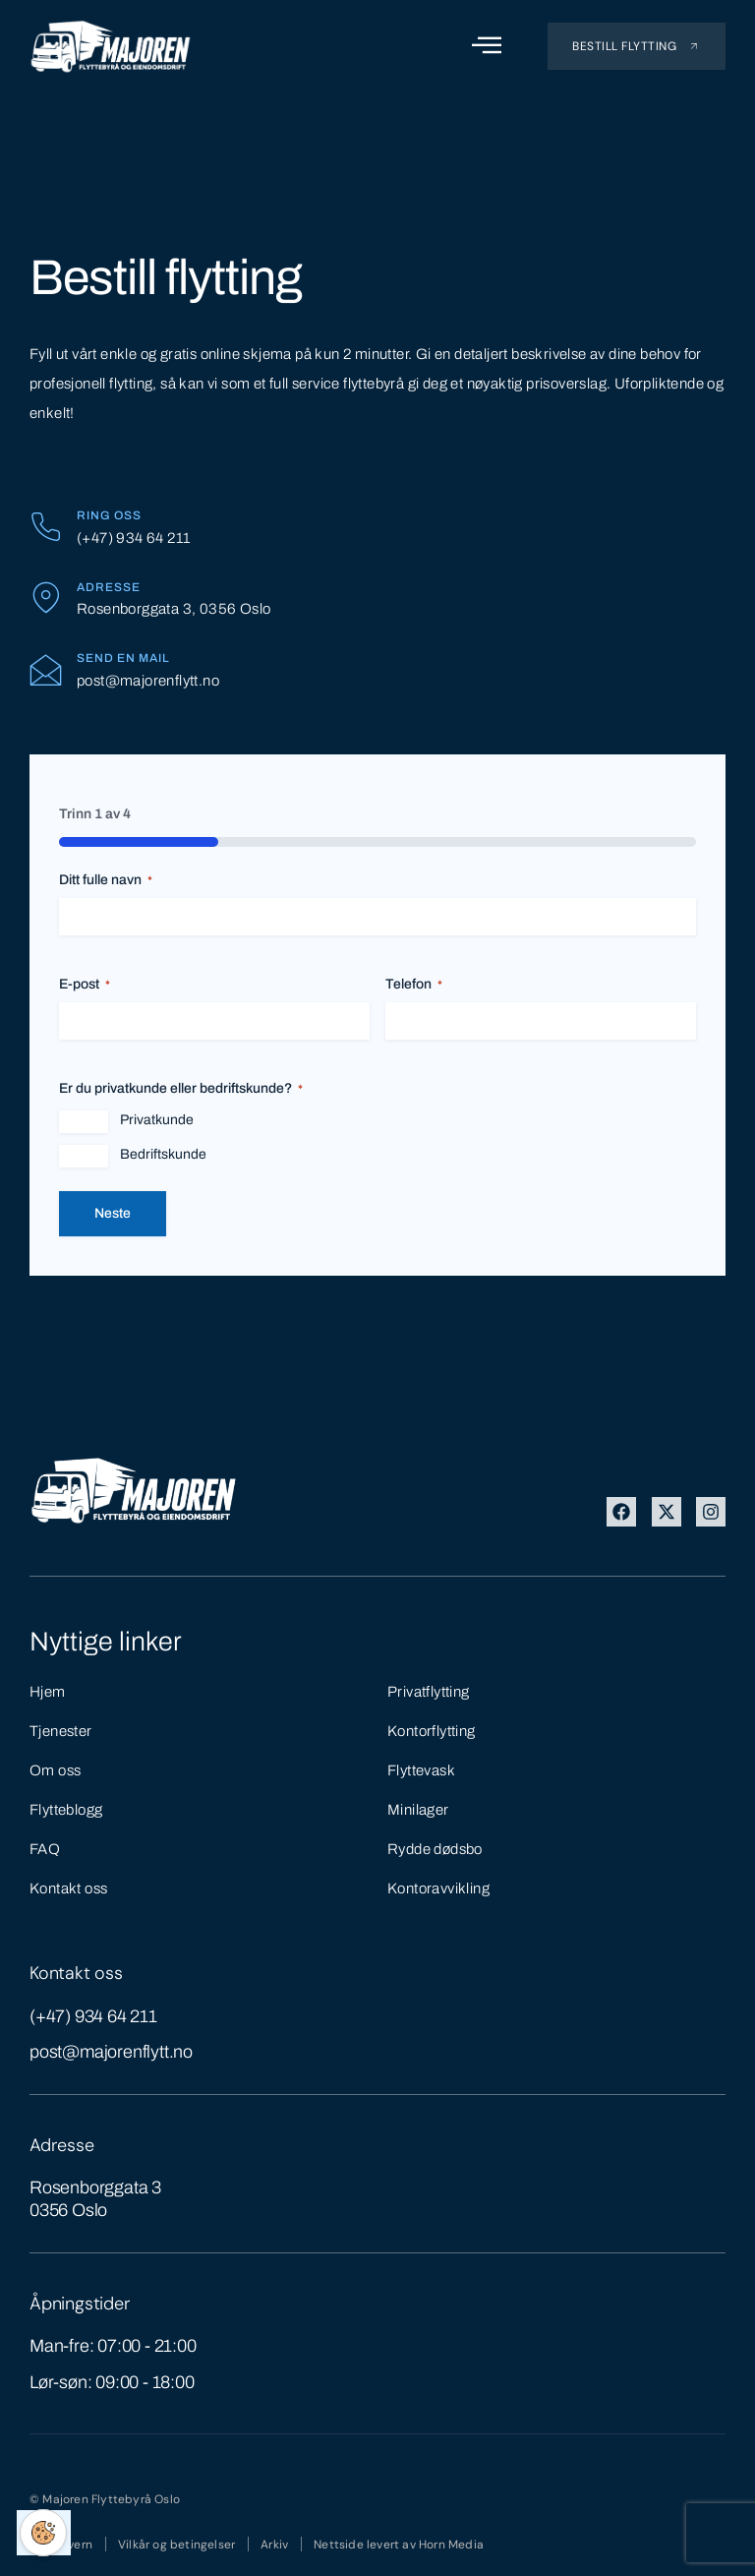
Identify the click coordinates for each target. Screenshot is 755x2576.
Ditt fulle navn (105, 880)
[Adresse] (45, 597)
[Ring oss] (45, 526)
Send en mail (123, 658)
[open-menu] (487, 46)
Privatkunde (157, 1119)
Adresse (109, 587)
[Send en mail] (45, 669)
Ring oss (109, 515)
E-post (84, 985)
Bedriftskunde (163, 1154)
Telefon (413, 985)
